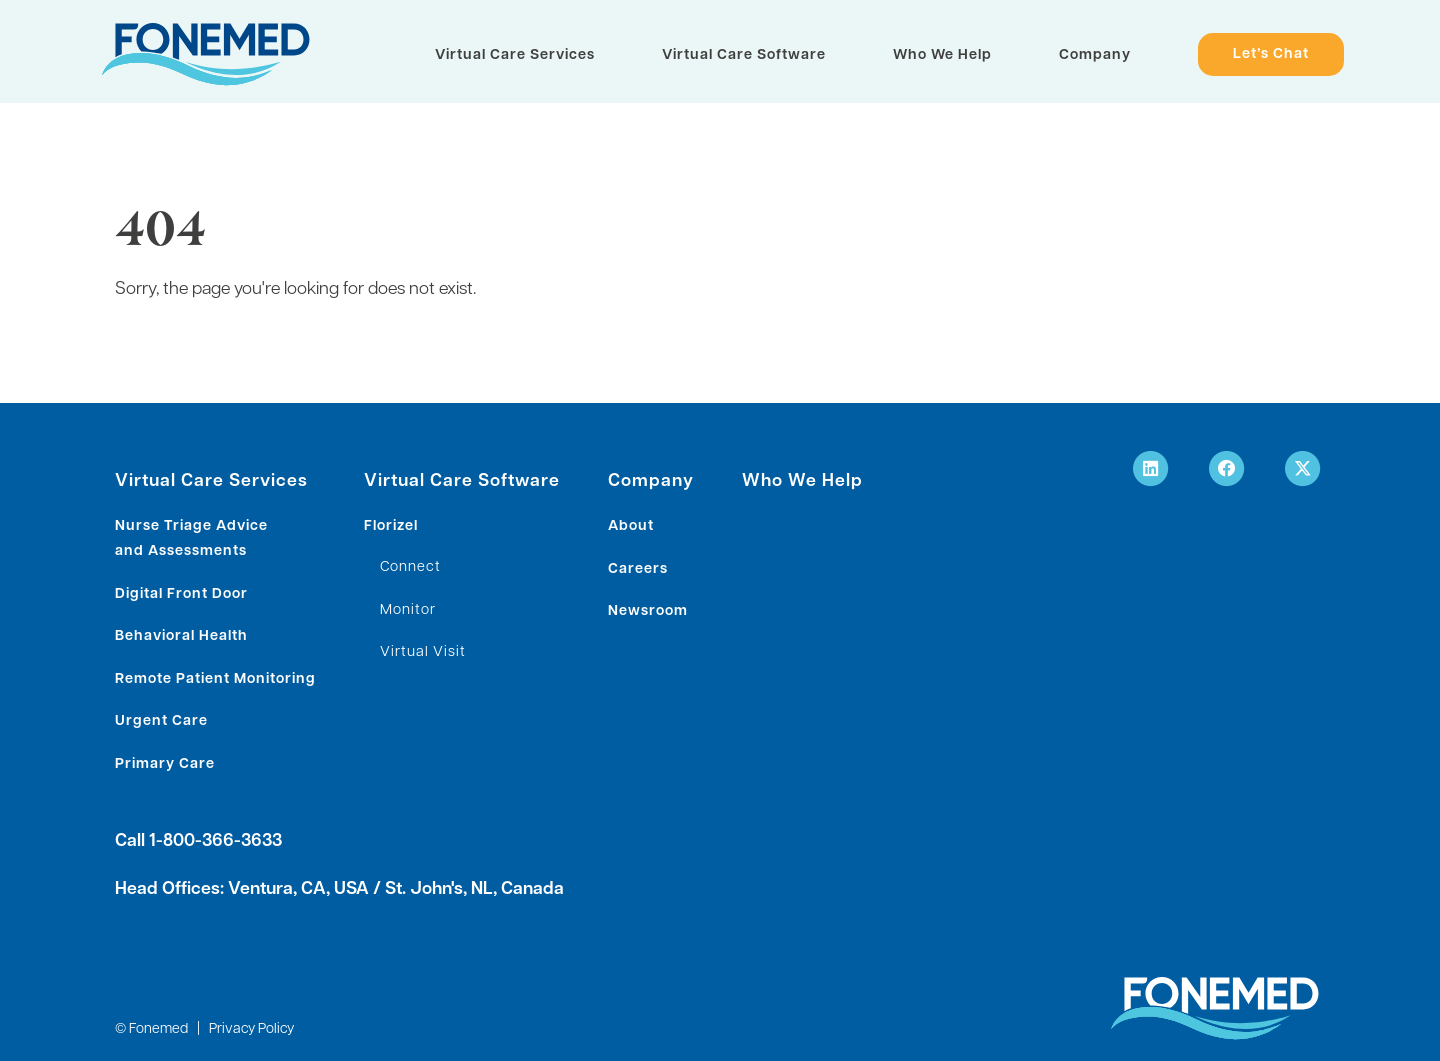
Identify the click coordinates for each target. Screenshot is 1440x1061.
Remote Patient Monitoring (215, 679)
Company (1095, 55)
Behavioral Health (181, 636)
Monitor (408, 610)
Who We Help (942, 55)
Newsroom (648, 611)
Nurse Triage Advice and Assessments (191, 539)
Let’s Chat (1271, 55)
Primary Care (165, 764)
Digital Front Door (181, 594)
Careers (638, 569)
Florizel (391, 526)
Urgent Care (161, 721)
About (631, 526)
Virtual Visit (423, 652)
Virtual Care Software (744, 55)
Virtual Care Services (515, 55)
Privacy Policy (251, 1029)
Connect (410, 567)
